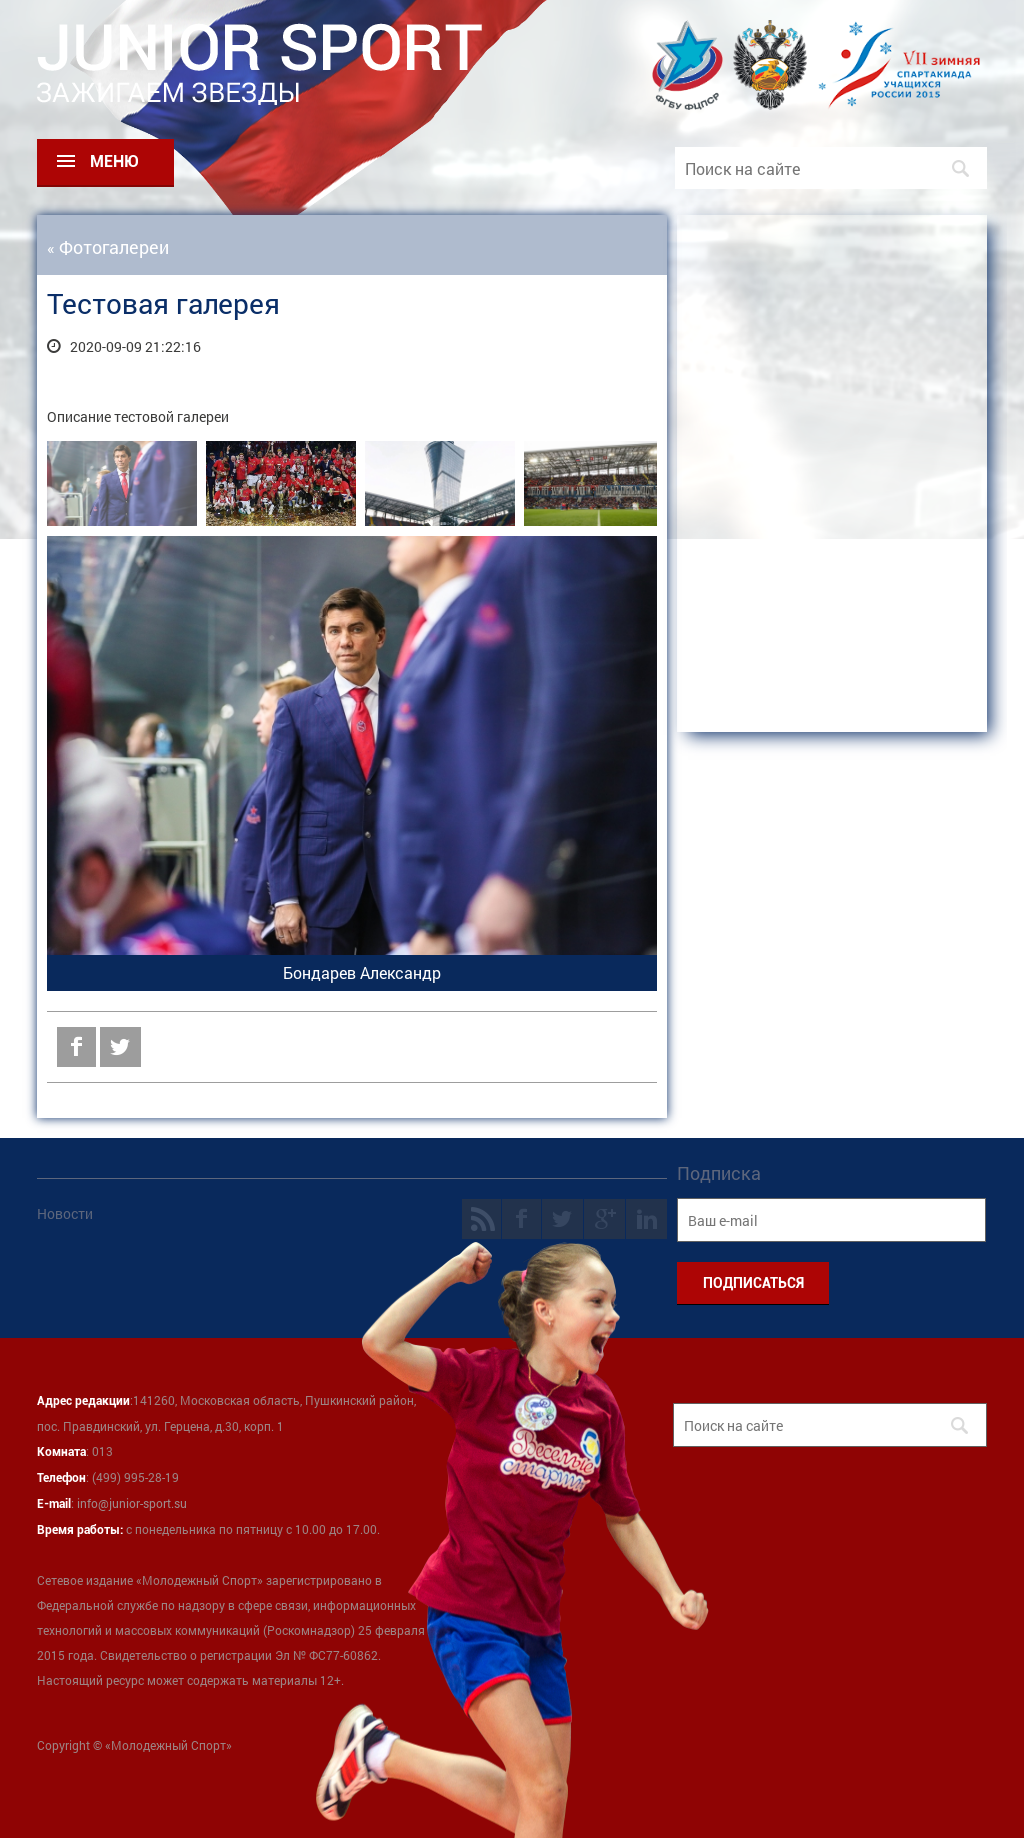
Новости (65, 1213)
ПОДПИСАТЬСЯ (753, 1283)
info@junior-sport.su (132, 1503)
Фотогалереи (114, 247)
